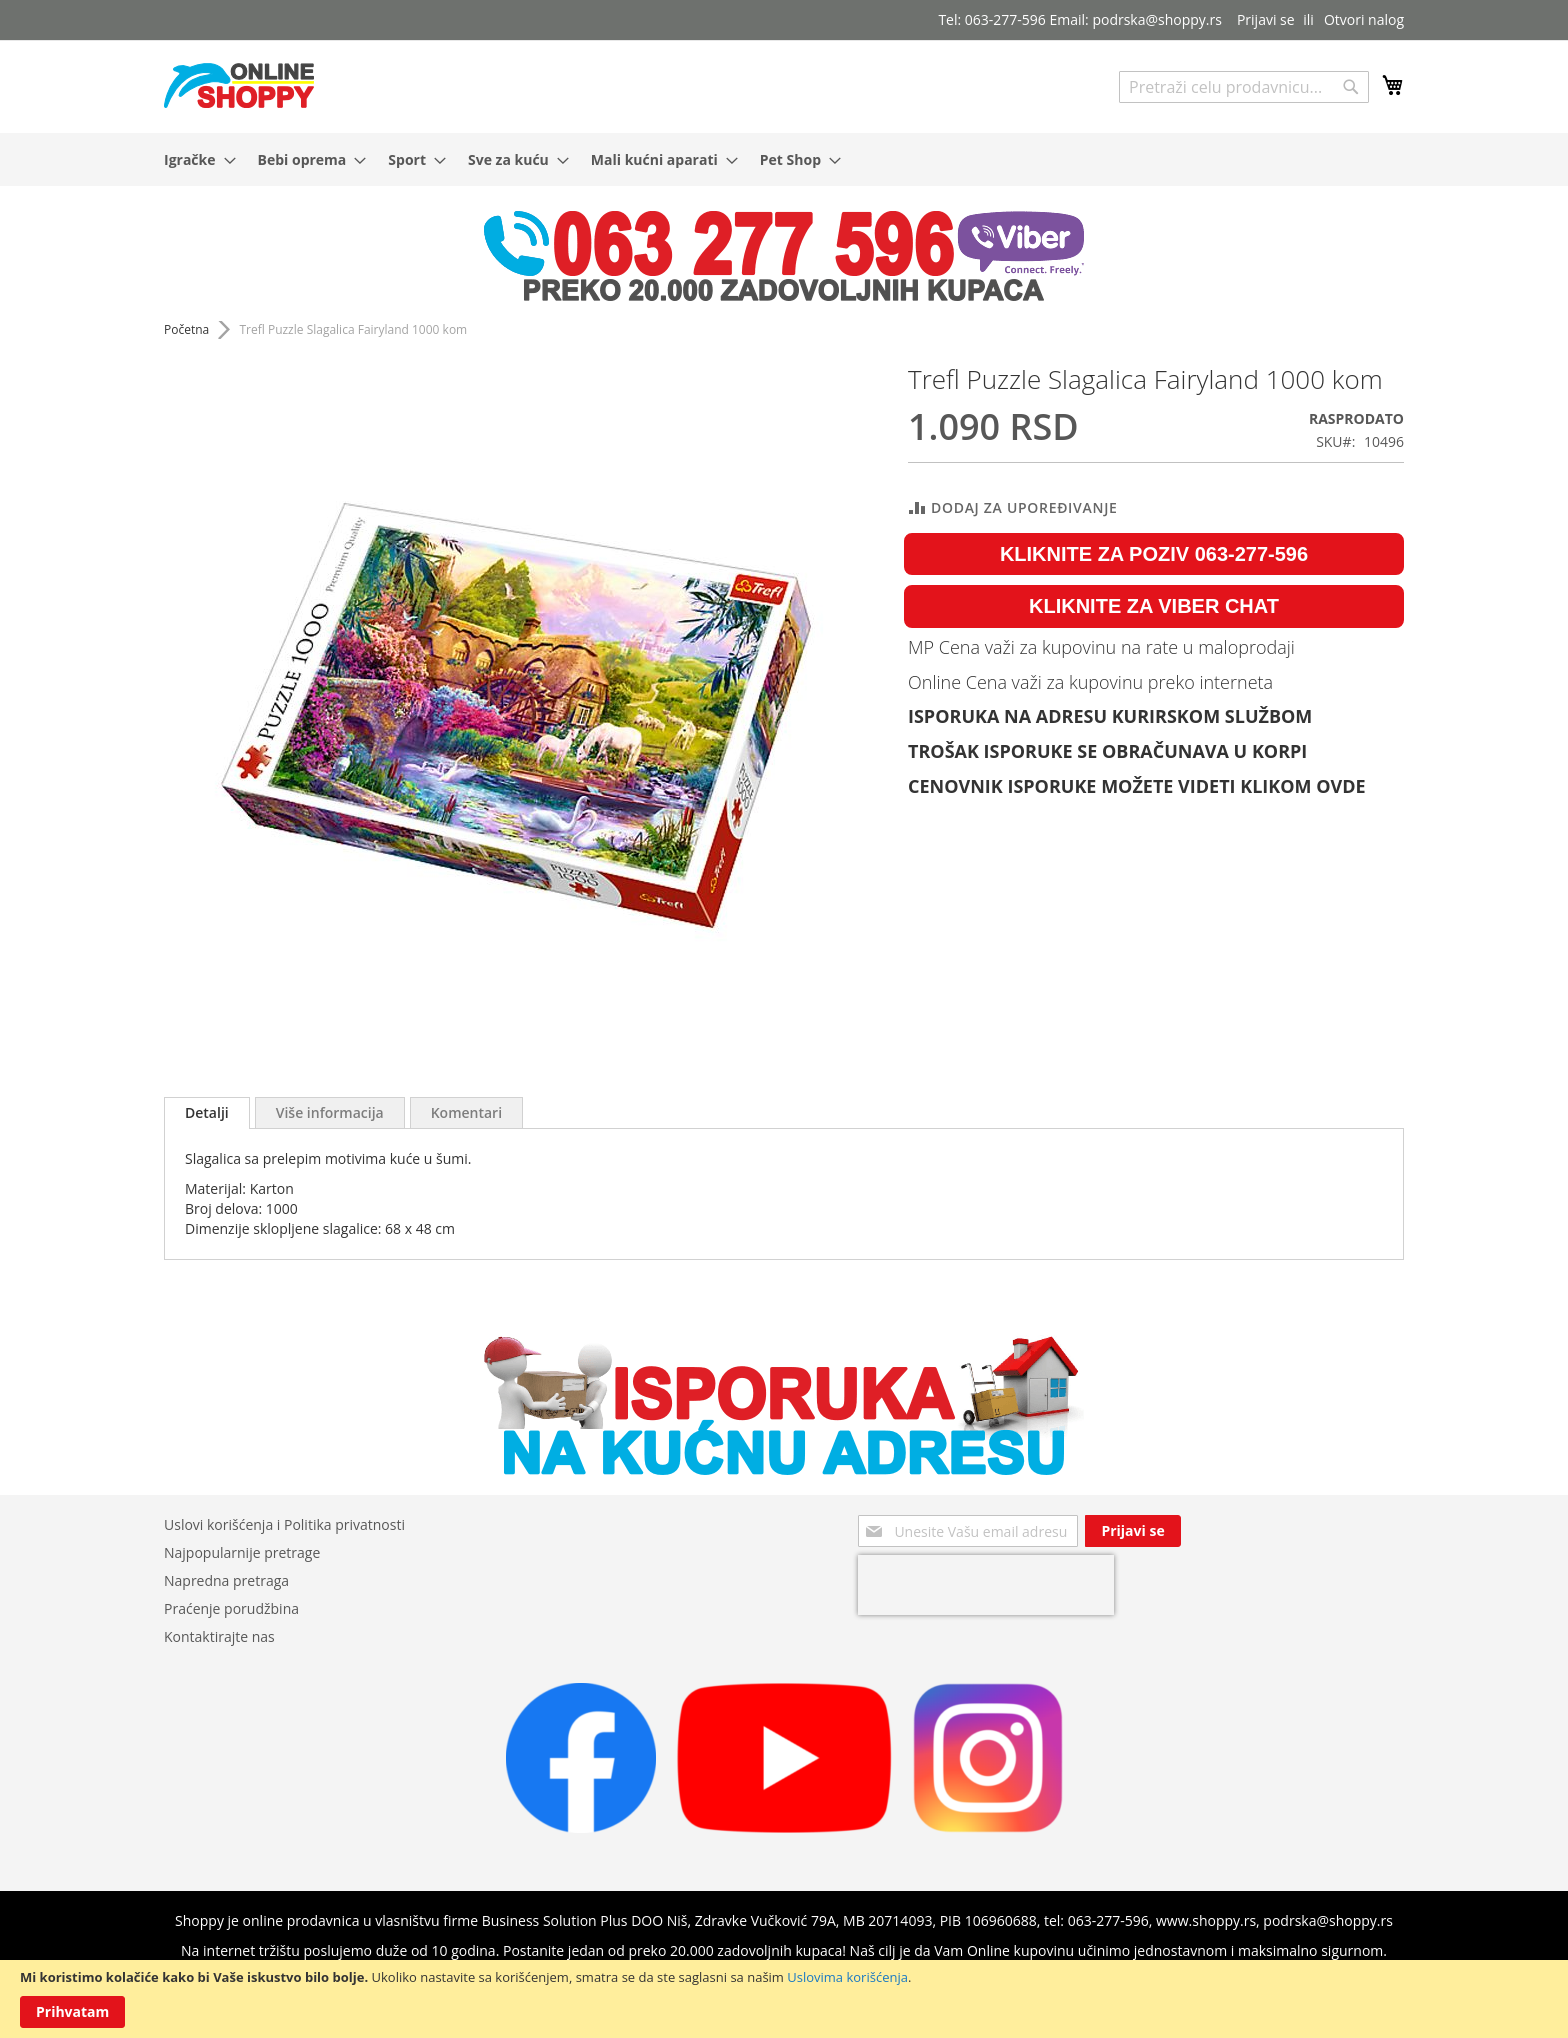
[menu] (784, 159)
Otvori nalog (1364, 19)
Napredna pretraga (226, 1580)
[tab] (207, 1113)
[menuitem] (194, 159)
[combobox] (1244, 87)
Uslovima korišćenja (847, 1977)
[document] (784, 1999)
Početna (186, 329)
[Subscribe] (1132, 1531)
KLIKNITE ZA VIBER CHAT (1154, 606)
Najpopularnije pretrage (242, 1552)
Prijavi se (1266, 19)
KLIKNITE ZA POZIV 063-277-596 (1154, 554)
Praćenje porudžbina (231, 1608)
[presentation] (986, 1585)
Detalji (207, 1112)
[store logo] (239, 85)
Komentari (466, 1112)
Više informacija (330, 1112)
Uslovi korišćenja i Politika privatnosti (284, 1524)
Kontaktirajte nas (219, 1636)
